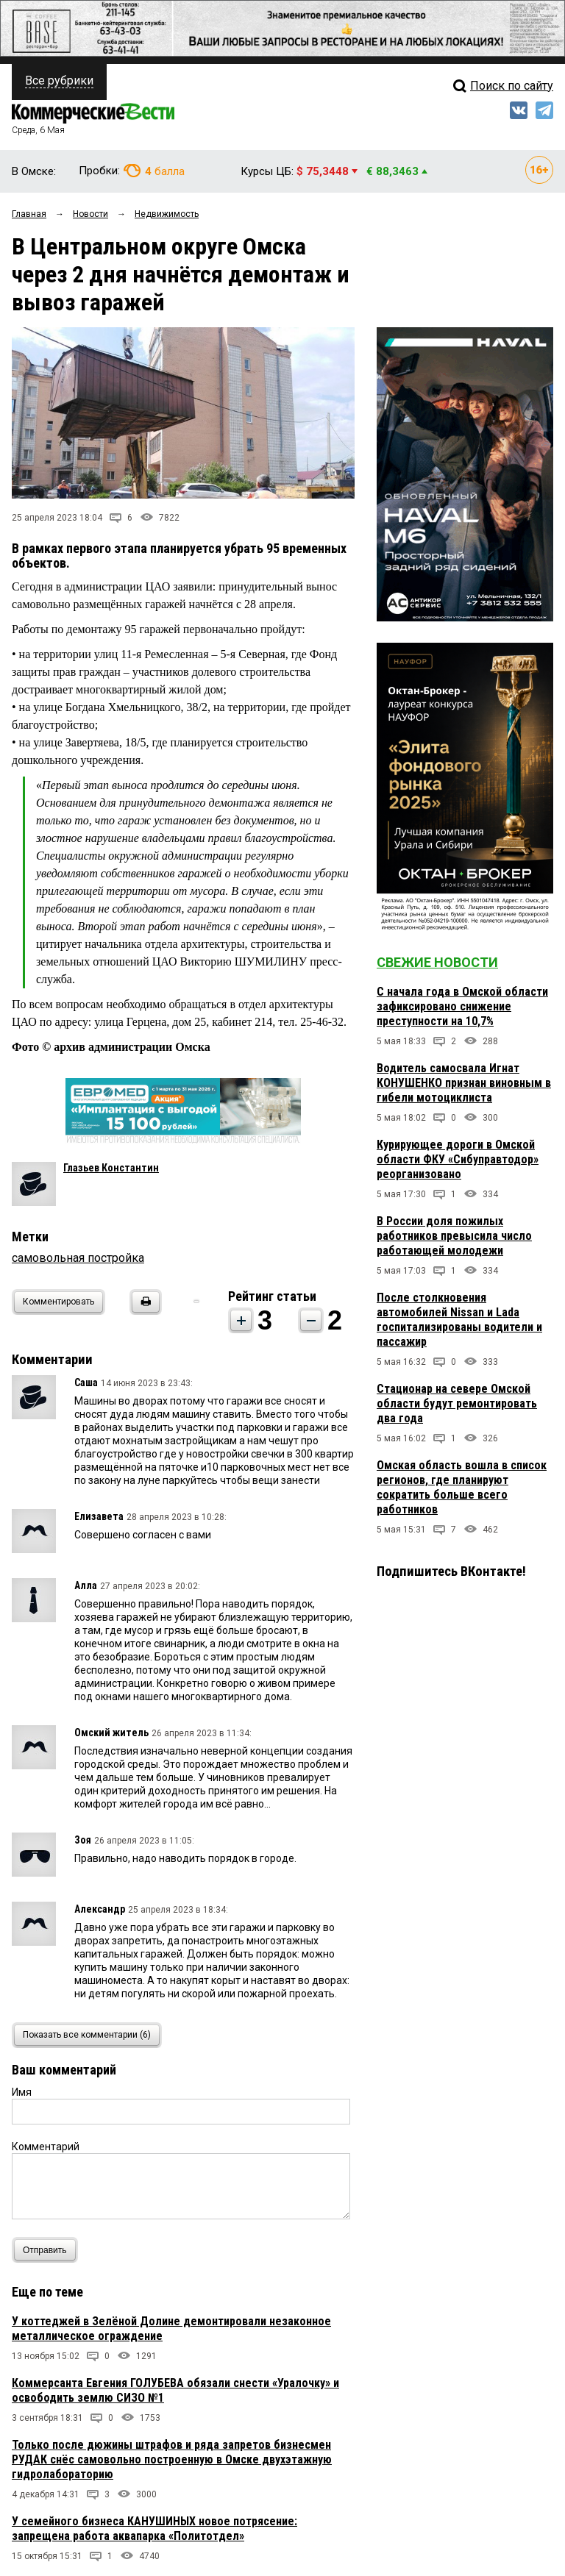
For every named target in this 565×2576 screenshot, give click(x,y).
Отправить (48, 2250)
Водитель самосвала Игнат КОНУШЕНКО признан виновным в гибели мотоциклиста (464, 1083)
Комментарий (45, 2146)
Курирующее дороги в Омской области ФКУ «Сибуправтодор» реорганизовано (458, 1159)
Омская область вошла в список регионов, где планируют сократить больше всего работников (462, 1487)
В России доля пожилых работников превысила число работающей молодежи (454, 1235)
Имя (22, 2092)
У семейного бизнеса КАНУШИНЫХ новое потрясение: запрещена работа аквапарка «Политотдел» (154, 2528)
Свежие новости (437, 962)
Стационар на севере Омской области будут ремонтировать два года (457, 1403)
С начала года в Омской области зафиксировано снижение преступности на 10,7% (462, 1006)
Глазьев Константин (111, 1168)
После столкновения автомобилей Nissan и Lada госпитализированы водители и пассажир (459, 1320)
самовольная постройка (78, 1258)
